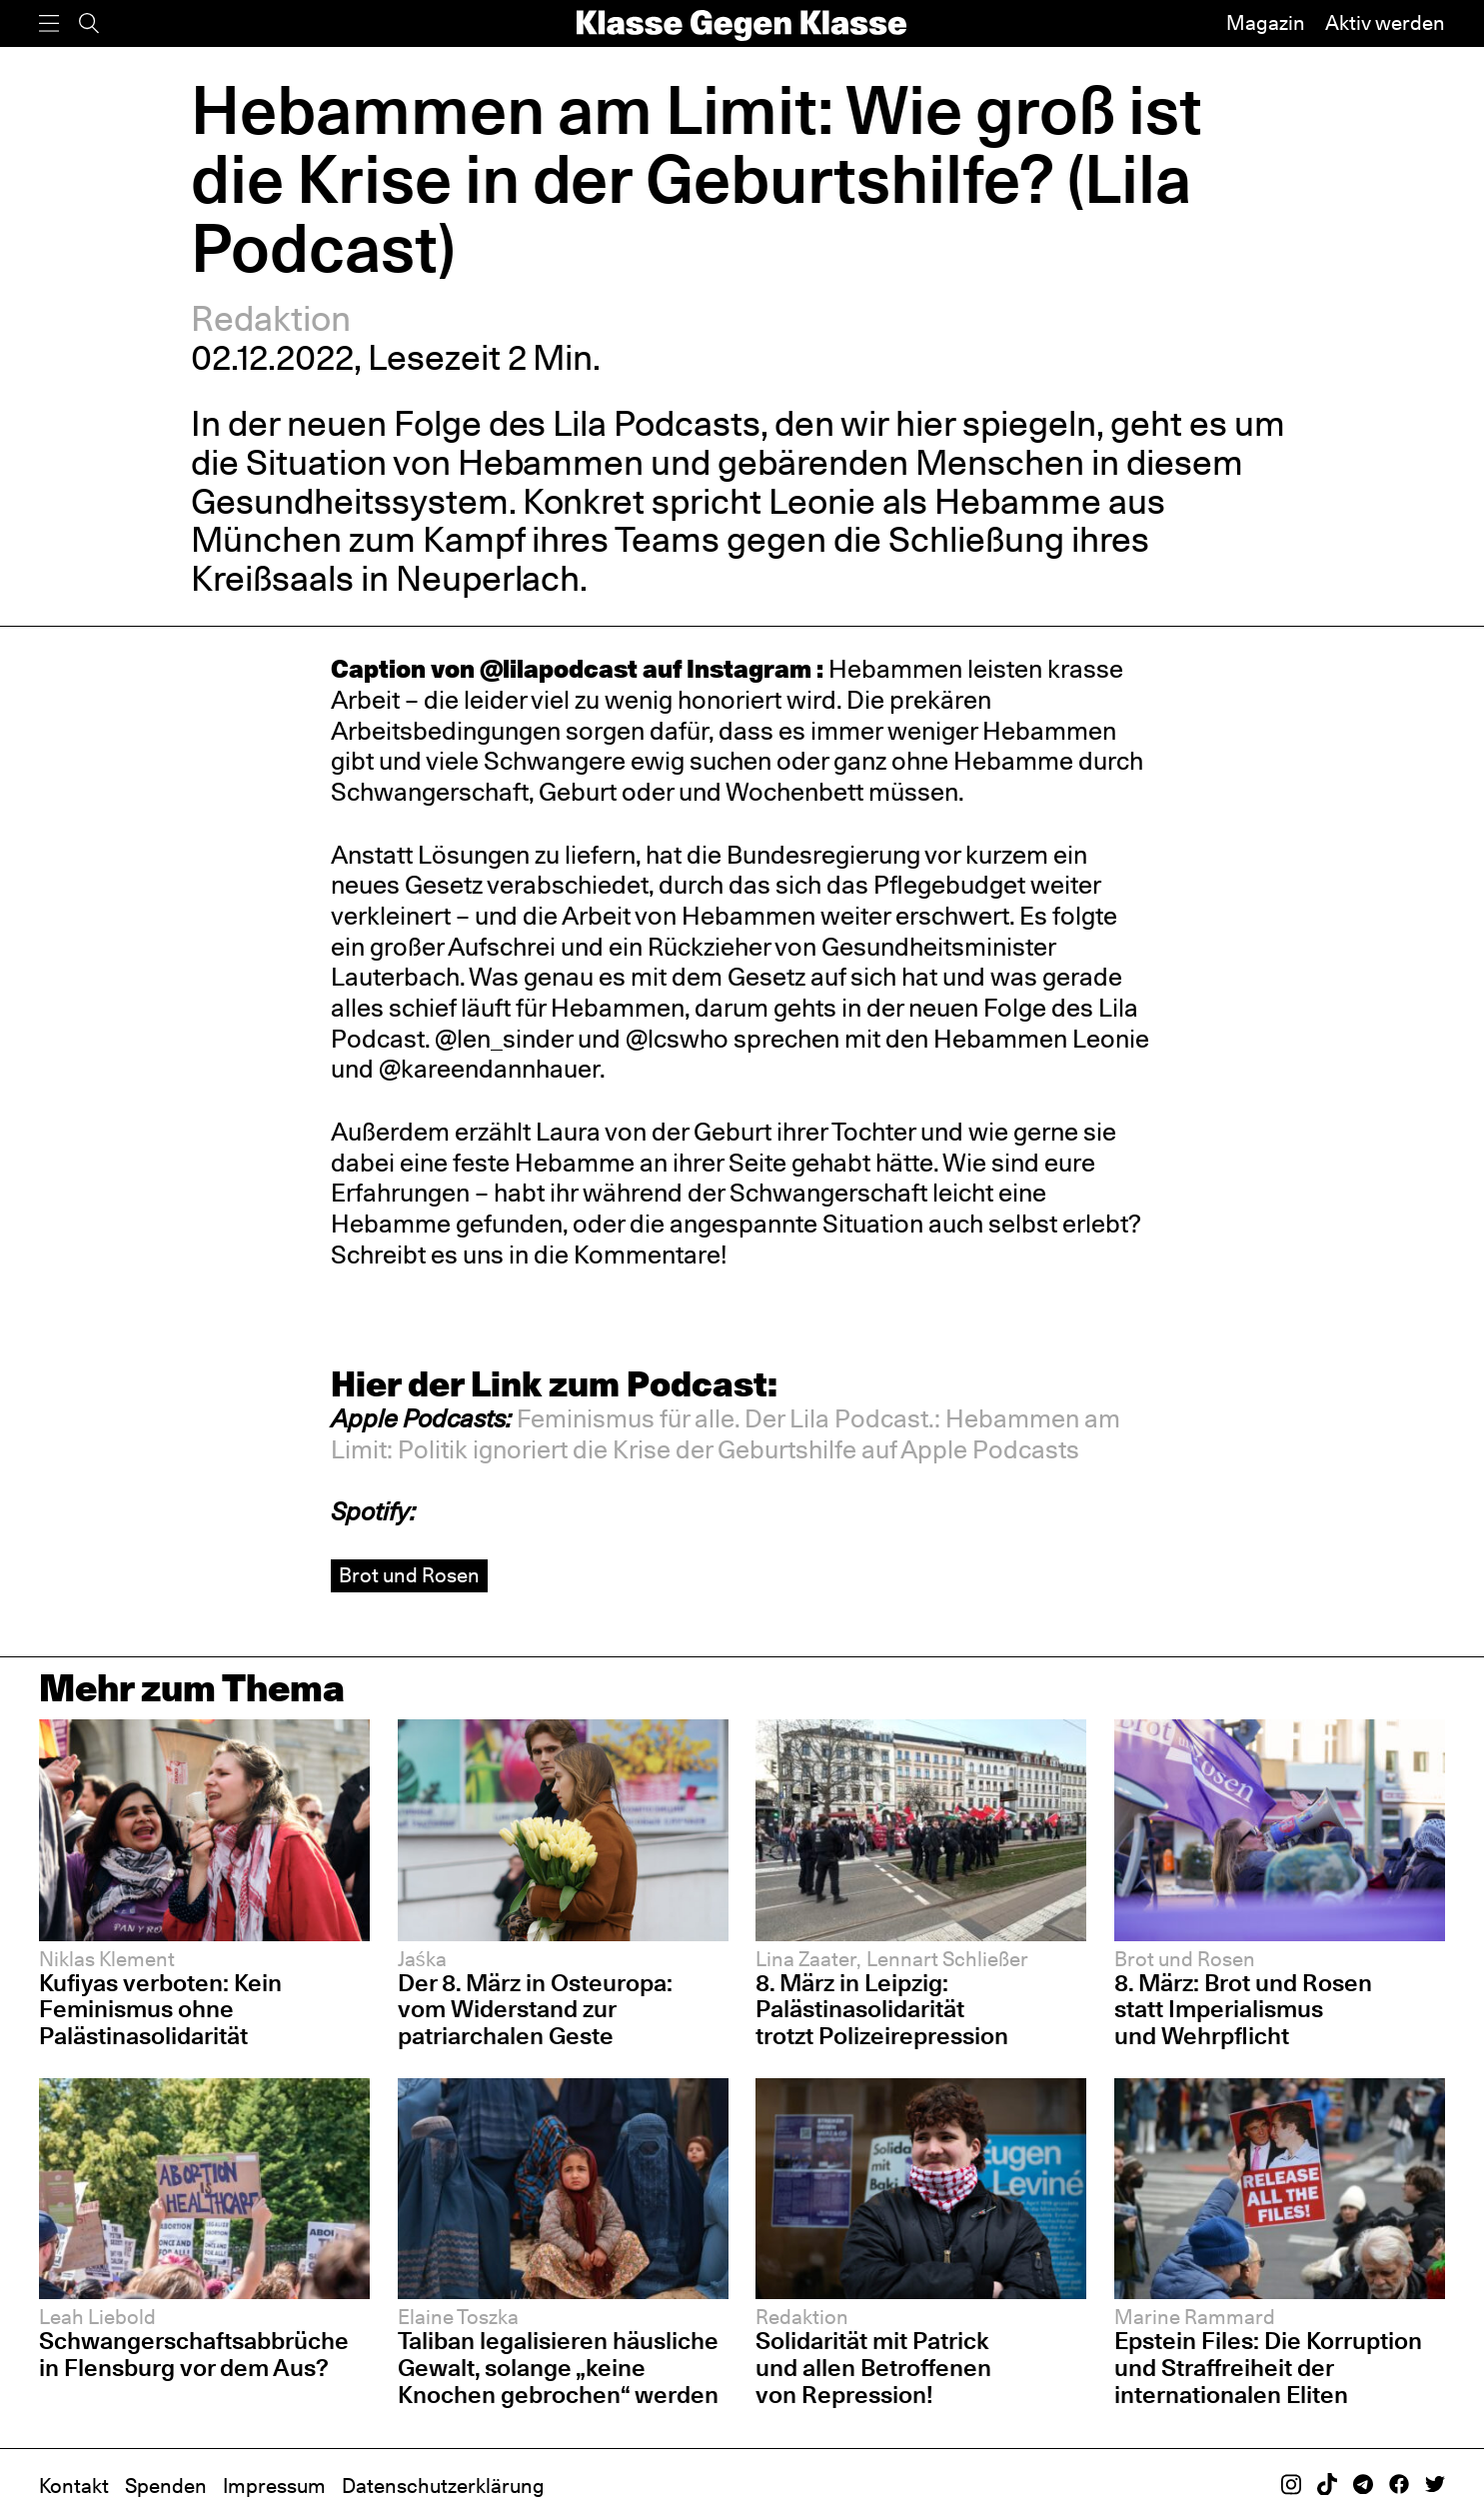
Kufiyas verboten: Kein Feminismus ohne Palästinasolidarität (160, 2009)
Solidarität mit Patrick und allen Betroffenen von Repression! (873, 2367)
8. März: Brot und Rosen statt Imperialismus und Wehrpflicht (1243, 2009)
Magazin (1265, 23)
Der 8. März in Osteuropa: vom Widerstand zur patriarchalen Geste (535, 2009)
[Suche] (89, 23)
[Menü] (49, 23)
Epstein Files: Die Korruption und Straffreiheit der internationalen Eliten (1268, 2367)
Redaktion (271, 318)
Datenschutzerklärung (443, 2486)
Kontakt (74, 2486)
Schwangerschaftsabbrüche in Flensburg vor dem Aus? (194, 2354)
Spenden (166, 2486)
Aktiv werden (1385, 23)
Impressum (274, 2486)
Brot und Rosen (409, 1575)
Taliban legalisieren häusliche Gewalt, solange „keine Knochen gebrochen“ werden (561, 2367)
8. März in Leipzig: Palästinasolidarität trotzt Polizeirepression (881, 2009)
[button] (725, 1433)
